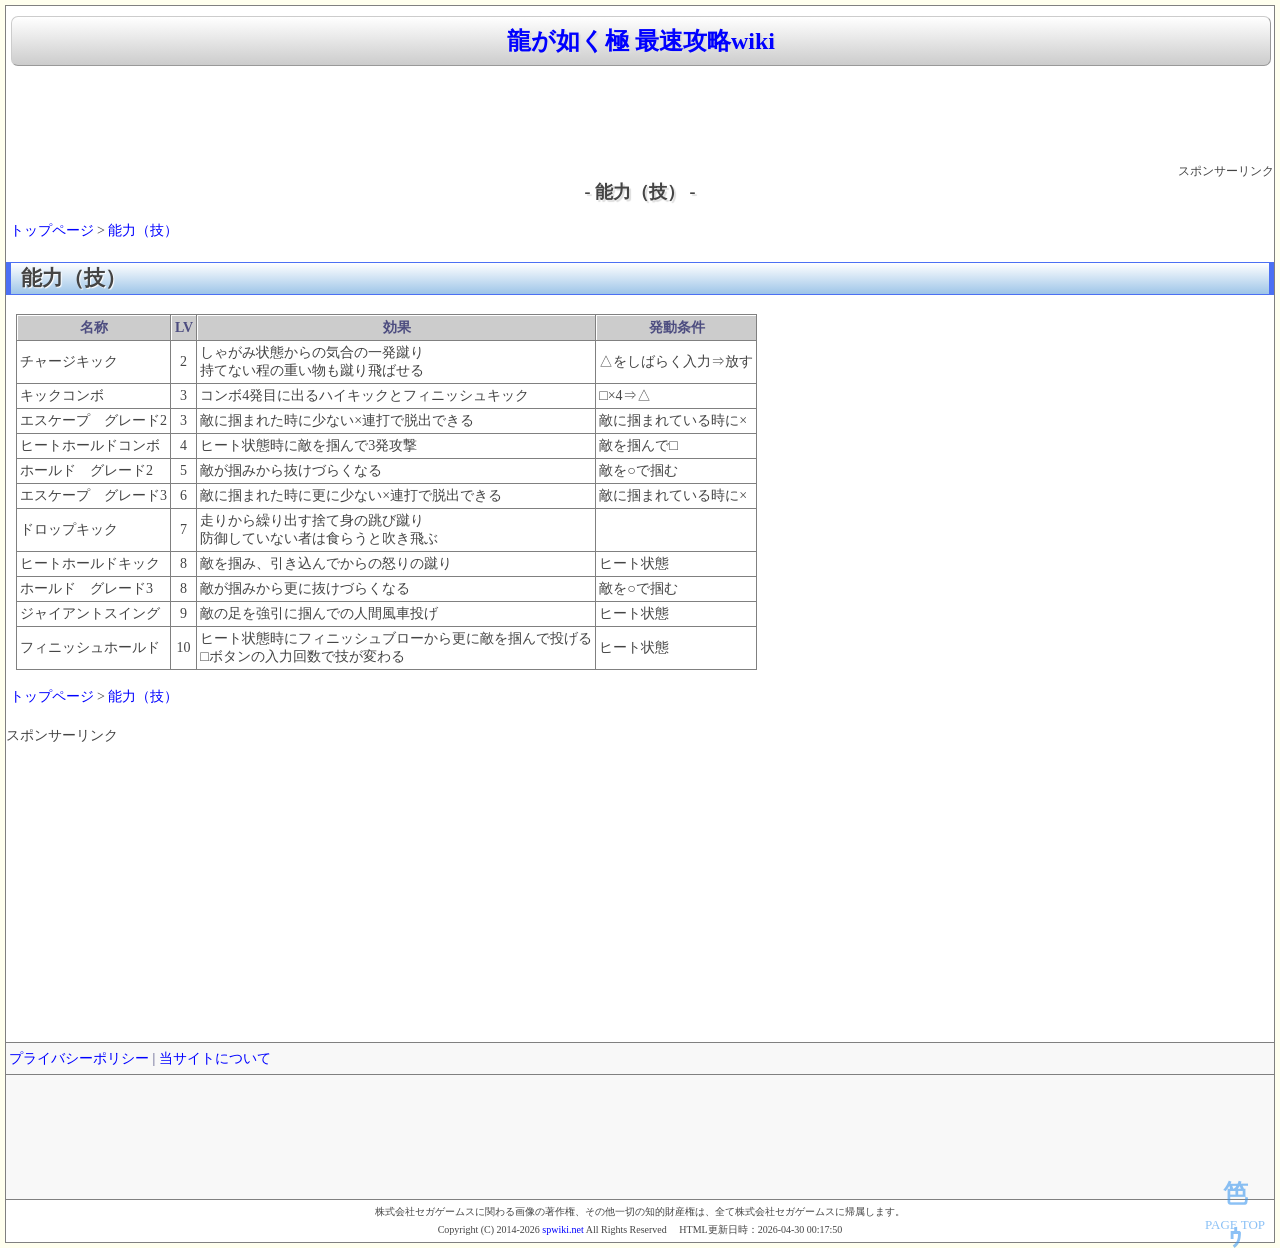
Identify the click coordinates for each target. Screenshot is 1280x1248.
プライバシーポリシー (79, 1058)
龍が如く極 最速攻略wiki (641, 41)
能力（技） (143, 230)
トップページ (52, 230)
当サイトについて (215, 1058)
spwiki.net (562, 1229)
